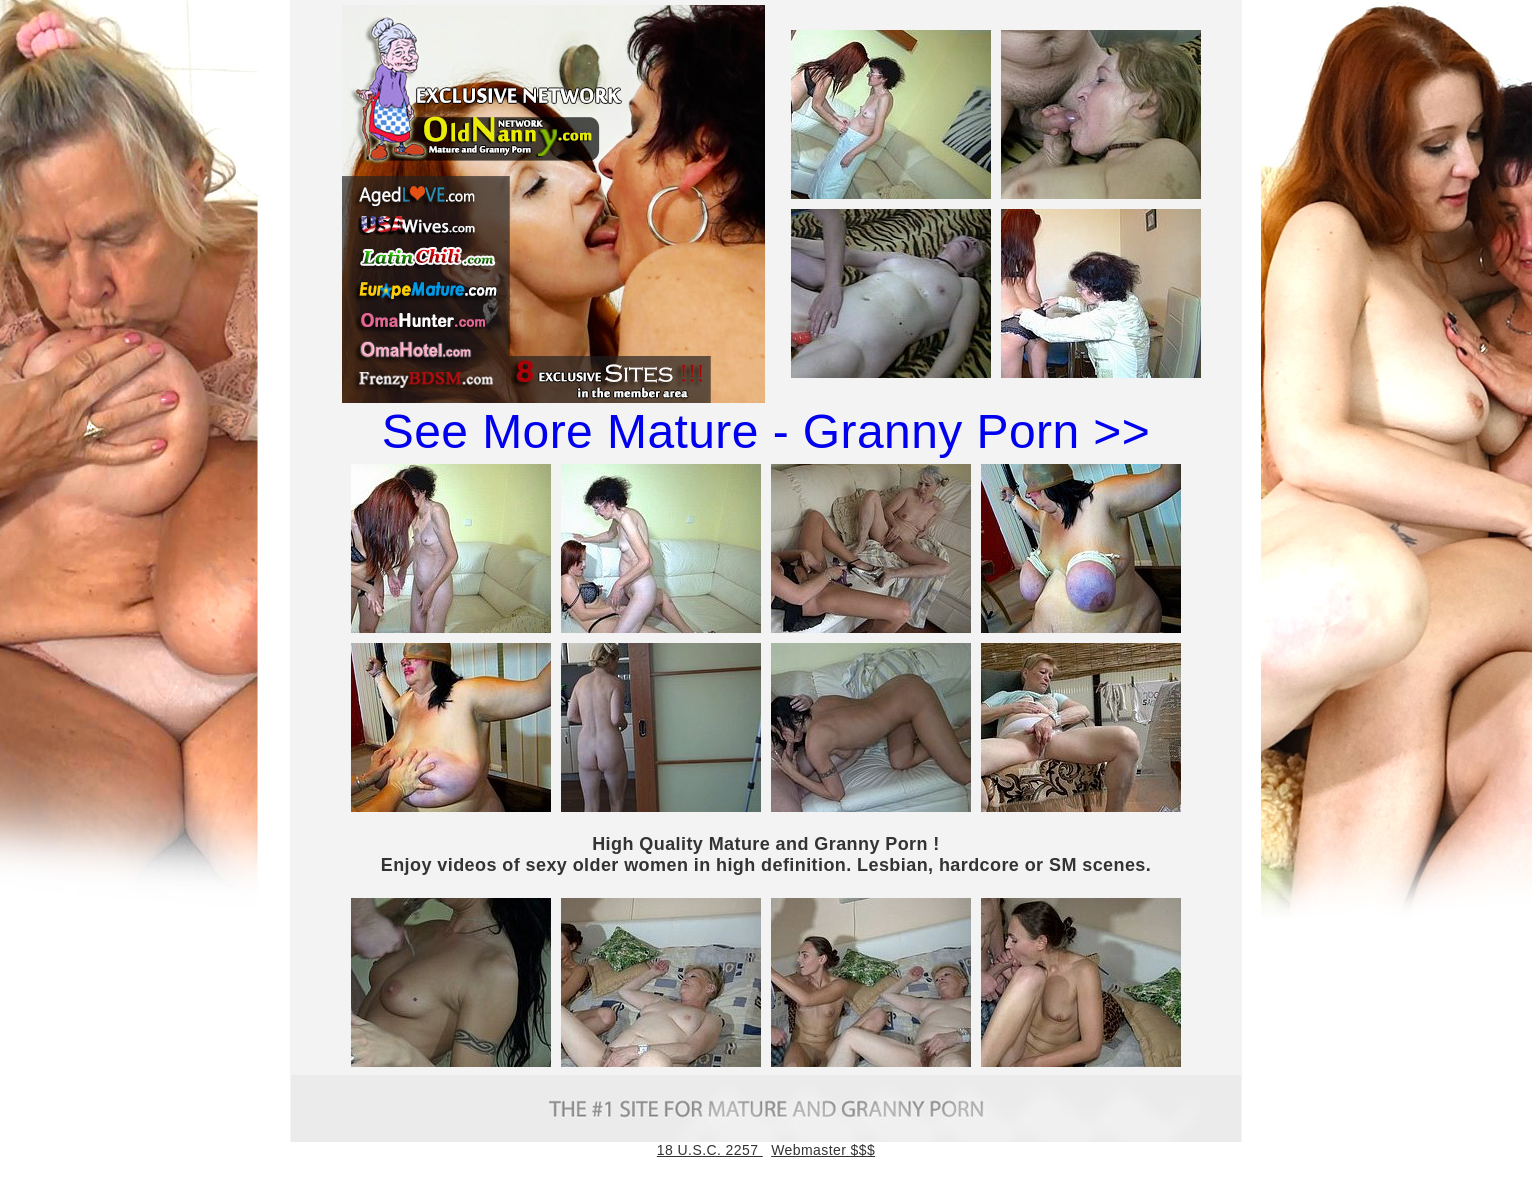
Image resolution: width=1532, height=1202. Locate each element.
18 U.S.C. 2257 (710, 1150)
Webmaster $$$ (823, 1150)
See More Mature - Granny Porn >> (766, 431)
